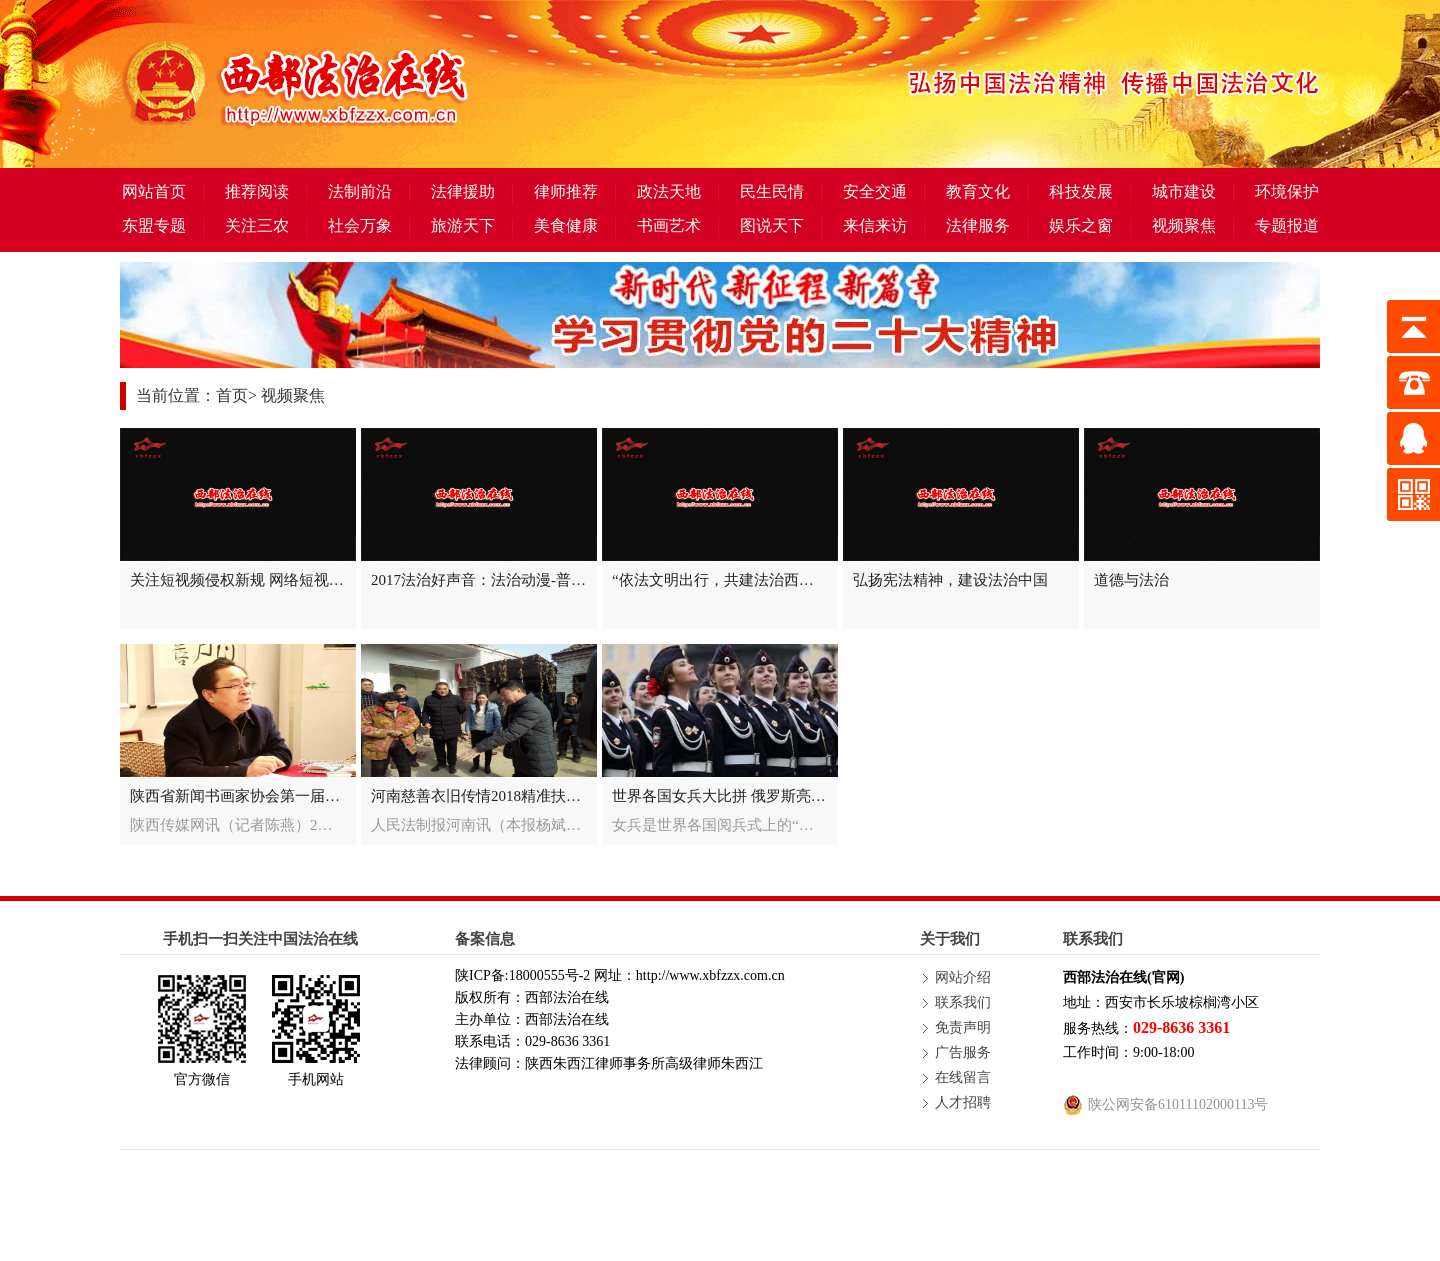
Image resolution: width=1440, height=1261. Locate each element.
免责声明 (963, 1027)
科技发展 (1081, 191)
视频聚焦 (1184, 225)
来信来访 (875, 225)
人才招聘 (963, 1102)
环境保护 (1287, 191)
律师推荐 (566, 191)
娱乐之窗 (1081, 225)
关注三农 (257, 225)
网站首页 (154, 191)
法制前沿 (360, 191)
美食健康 (566, 225)
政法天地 (669, 191)
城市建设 (1184, 191)
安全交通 (875, 191)
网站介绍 (963, 977)
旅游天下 (463, 225)
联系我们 (963, 1002)
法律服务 (978, 225)
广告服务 (963, 1052)
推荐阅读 (257, 191)
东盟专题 (154, 225)
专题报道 (1287, 225)
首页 (232, 395)
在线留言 (963, 1077)
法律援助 (463, 191)
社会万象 (360, 225)
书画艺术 (669, 225)
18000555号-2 (550, 975)
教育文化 (978, 191)
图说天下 (772, 225)
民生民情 (772, 191)
